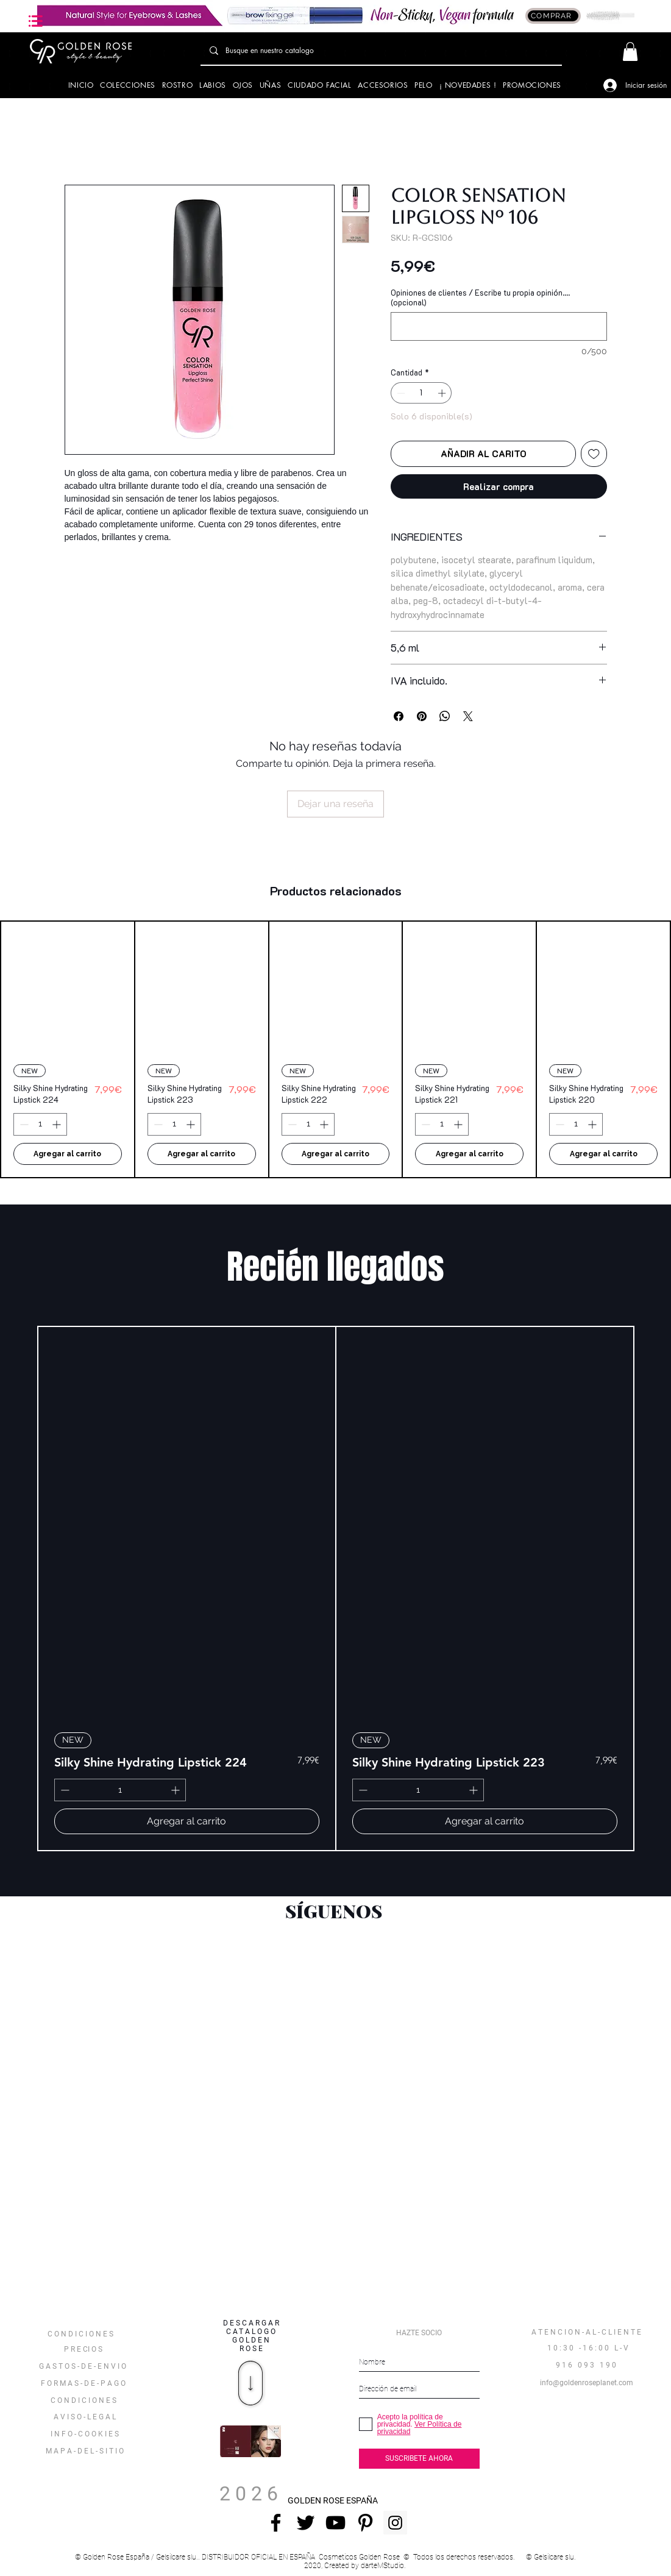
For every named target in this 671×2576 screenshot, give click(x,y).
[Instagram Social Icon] (395, 2523)
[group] (335, 1049)
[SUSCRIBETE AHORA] (419, 2459)
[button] (36, 21)
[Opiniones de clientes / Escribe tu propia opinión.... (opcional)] (498, 326)
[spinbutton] (421, 393)
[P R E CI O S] (83, 2349)
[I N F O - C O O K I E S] (84, 2434)
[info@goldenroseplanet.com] (586, 2383)
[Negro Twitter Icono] (306, 2523)
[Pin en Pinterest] (421, 716)
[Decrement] (399, 393)
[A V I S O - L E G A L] (84, 2416)
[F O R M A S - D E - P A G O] (83, 2383)
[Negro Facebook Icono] (276, 2523)
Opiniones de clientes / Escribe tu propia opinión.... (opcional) (480, 297)
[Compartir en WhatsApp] (445, 716)
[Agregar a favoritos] (594, 454)
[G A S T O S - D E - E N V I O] (82, 2366)
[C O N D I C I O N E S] (83, 2400)
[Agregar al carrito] (67, 1154)
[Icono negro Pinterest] (365, 2523)
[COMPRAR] (553, 16)
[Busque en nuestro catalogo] (380, 51)
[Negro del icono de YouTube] (335, 2523)
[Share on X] (468, 716)
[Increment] (443, 393)
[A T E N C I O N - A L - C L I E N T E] (586, 2332)
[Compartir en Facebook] (398, 716)
